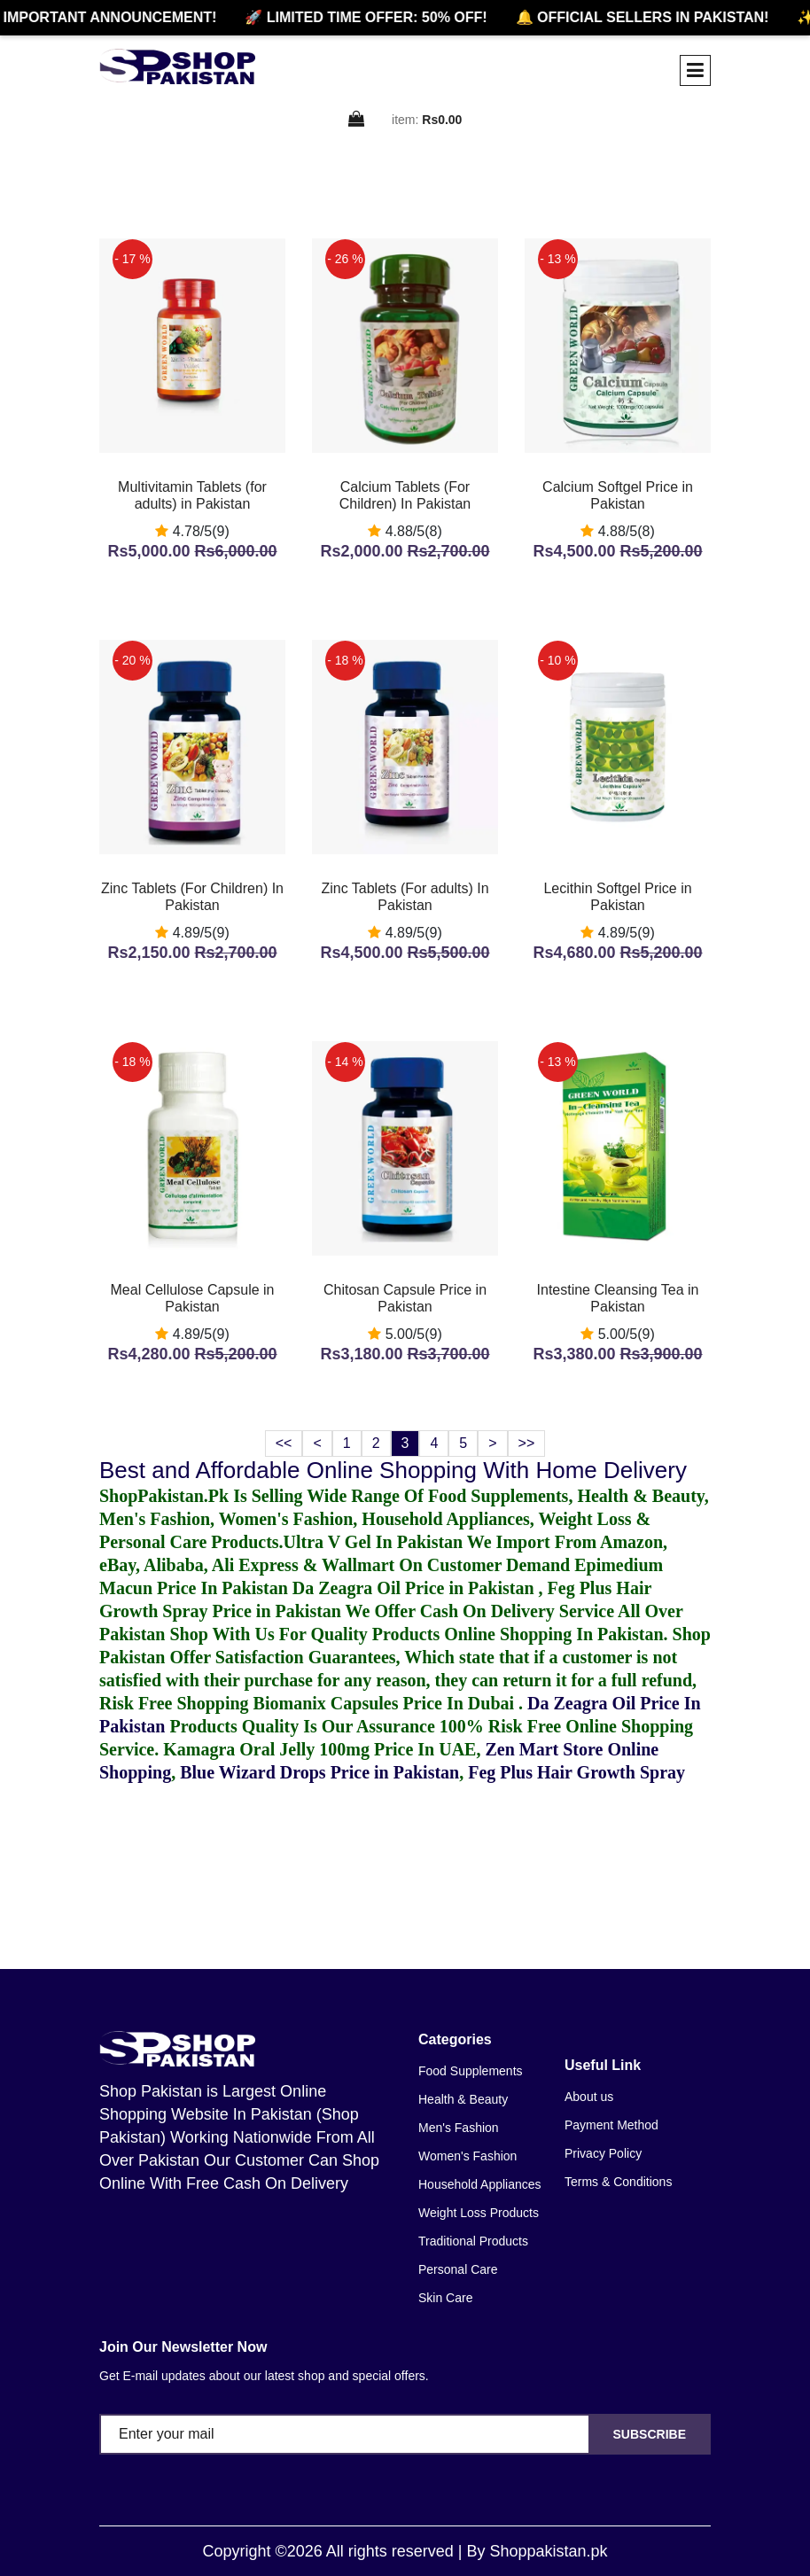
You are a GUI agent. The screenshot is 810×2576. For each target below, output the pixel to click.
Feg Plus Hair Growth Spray (576, 1772)
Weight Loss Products (478, 2213)
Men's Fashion (458, 2128)
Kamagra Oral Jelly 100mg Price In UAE (319, 1749)
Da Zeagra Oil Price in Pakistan (415, 1588)
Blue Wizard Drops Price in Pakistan (319, 1772)
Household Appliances (479, 2184)
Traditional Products (473, 2241)
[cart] (357, 120)
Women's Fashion (467, 2156)
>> (526, 1443)
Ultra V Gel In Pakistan (373, 1542)
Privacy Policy (603, 2153)
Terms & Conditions (618, 2182)
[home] (177, 66)
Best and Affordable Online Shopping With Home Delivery (393, 1470)
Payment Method (611, 2125)
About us (589, 2097)
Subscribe (649, 2434)
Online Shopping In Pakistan (551, 1634)
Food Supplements (470, 2071)
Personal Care (458, 2269)
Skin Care (445, 2298)
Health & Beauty (463, 2099)
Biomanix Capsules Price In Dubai (385, 1703)
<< (284, 1443)
